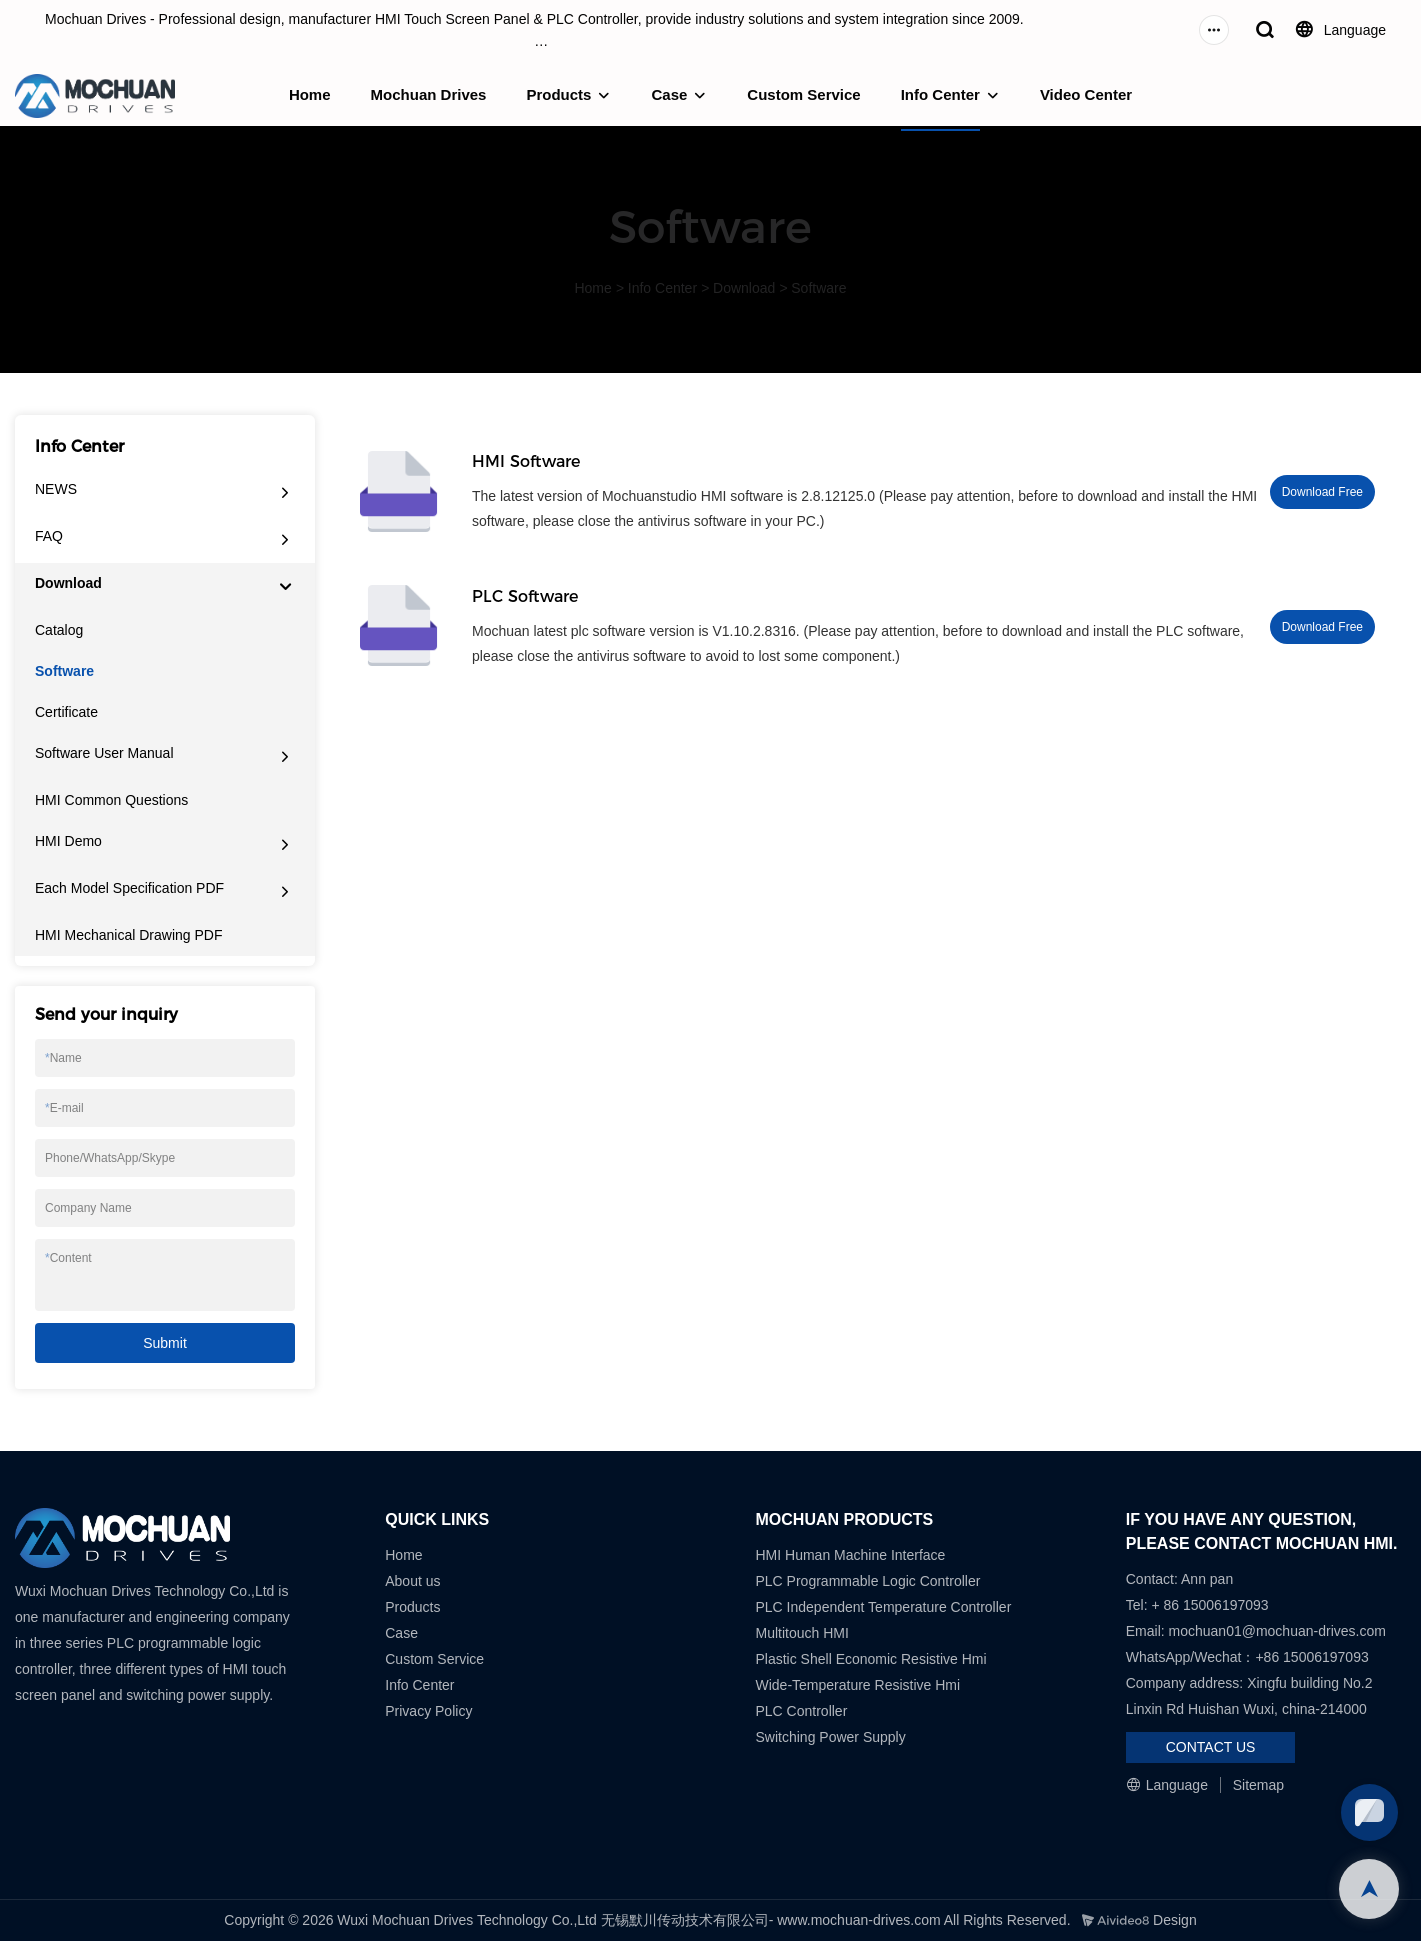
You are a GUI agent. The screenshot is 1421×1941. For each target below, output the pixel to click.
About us (412, 1581)
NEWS (56, 489)
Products (558, 94)
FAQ (49, 536)
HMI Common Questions (111, 800)
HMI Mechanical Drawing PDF (129, 935)
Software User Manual (104, 753)
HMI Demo (68, 841)
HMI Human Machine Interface (851, 1555)
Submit (165, 1343)
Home (310, 94)
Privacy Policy (428, 1711)
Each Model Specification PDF (129, 888)
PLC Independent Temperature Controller (884, 1607)
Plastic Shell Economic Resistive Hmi (871, 1659)
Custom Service (803, 94)
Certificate (66, 712)
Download (744, 288)
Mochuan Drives (429, 94)
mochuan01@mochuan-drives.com (1277, 1631)
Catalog (59, 630)
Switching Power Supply (831, 1737)
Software (818, 288)
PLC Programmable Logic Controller (868, 1581)
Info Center (940, 94)
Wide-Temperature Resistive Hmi (860, 1685)
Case (669, 94)
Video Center (1086, 94)
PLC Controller (802, 1711)
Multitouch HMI (802, 1633)
